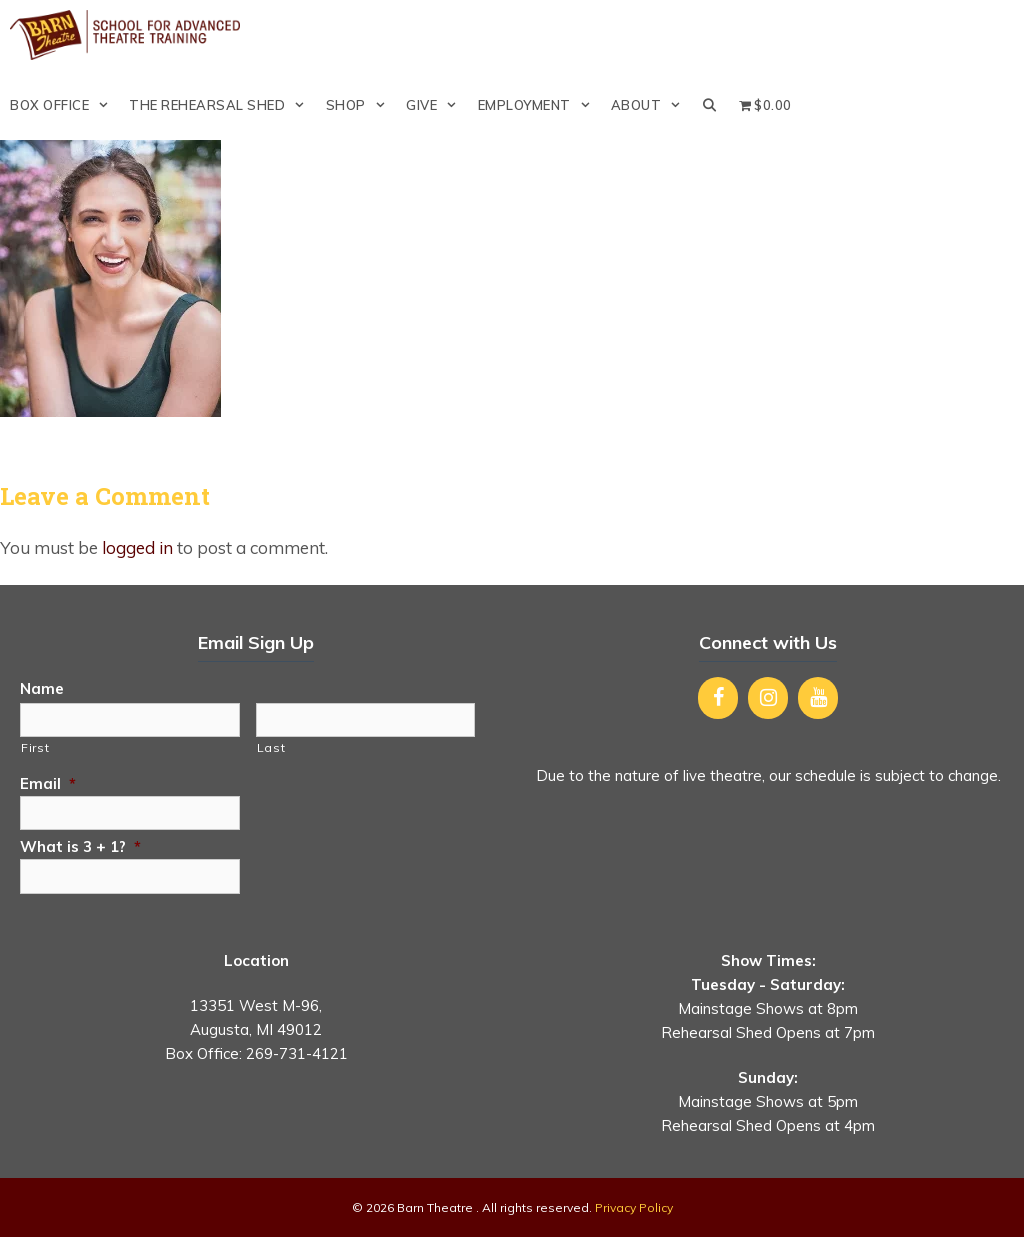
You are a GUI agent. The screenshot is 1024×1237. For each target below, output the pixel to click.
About (651, 105)
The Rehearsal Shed (222, 105)
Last (271, 747)
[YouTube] (818, 698)
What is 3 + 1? (80, 846)
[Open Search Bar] (710, 105)
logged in (137, 547)
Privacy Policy (634, 1207)
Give (436, 105)
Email (48, 783)
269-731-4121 (297, 1053)
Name (42, 688)
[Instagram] (768, 698)
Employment (539, 105)
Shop (361, 105)
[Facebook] (718, 698)
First (35, 747)
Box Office (64, 105)
